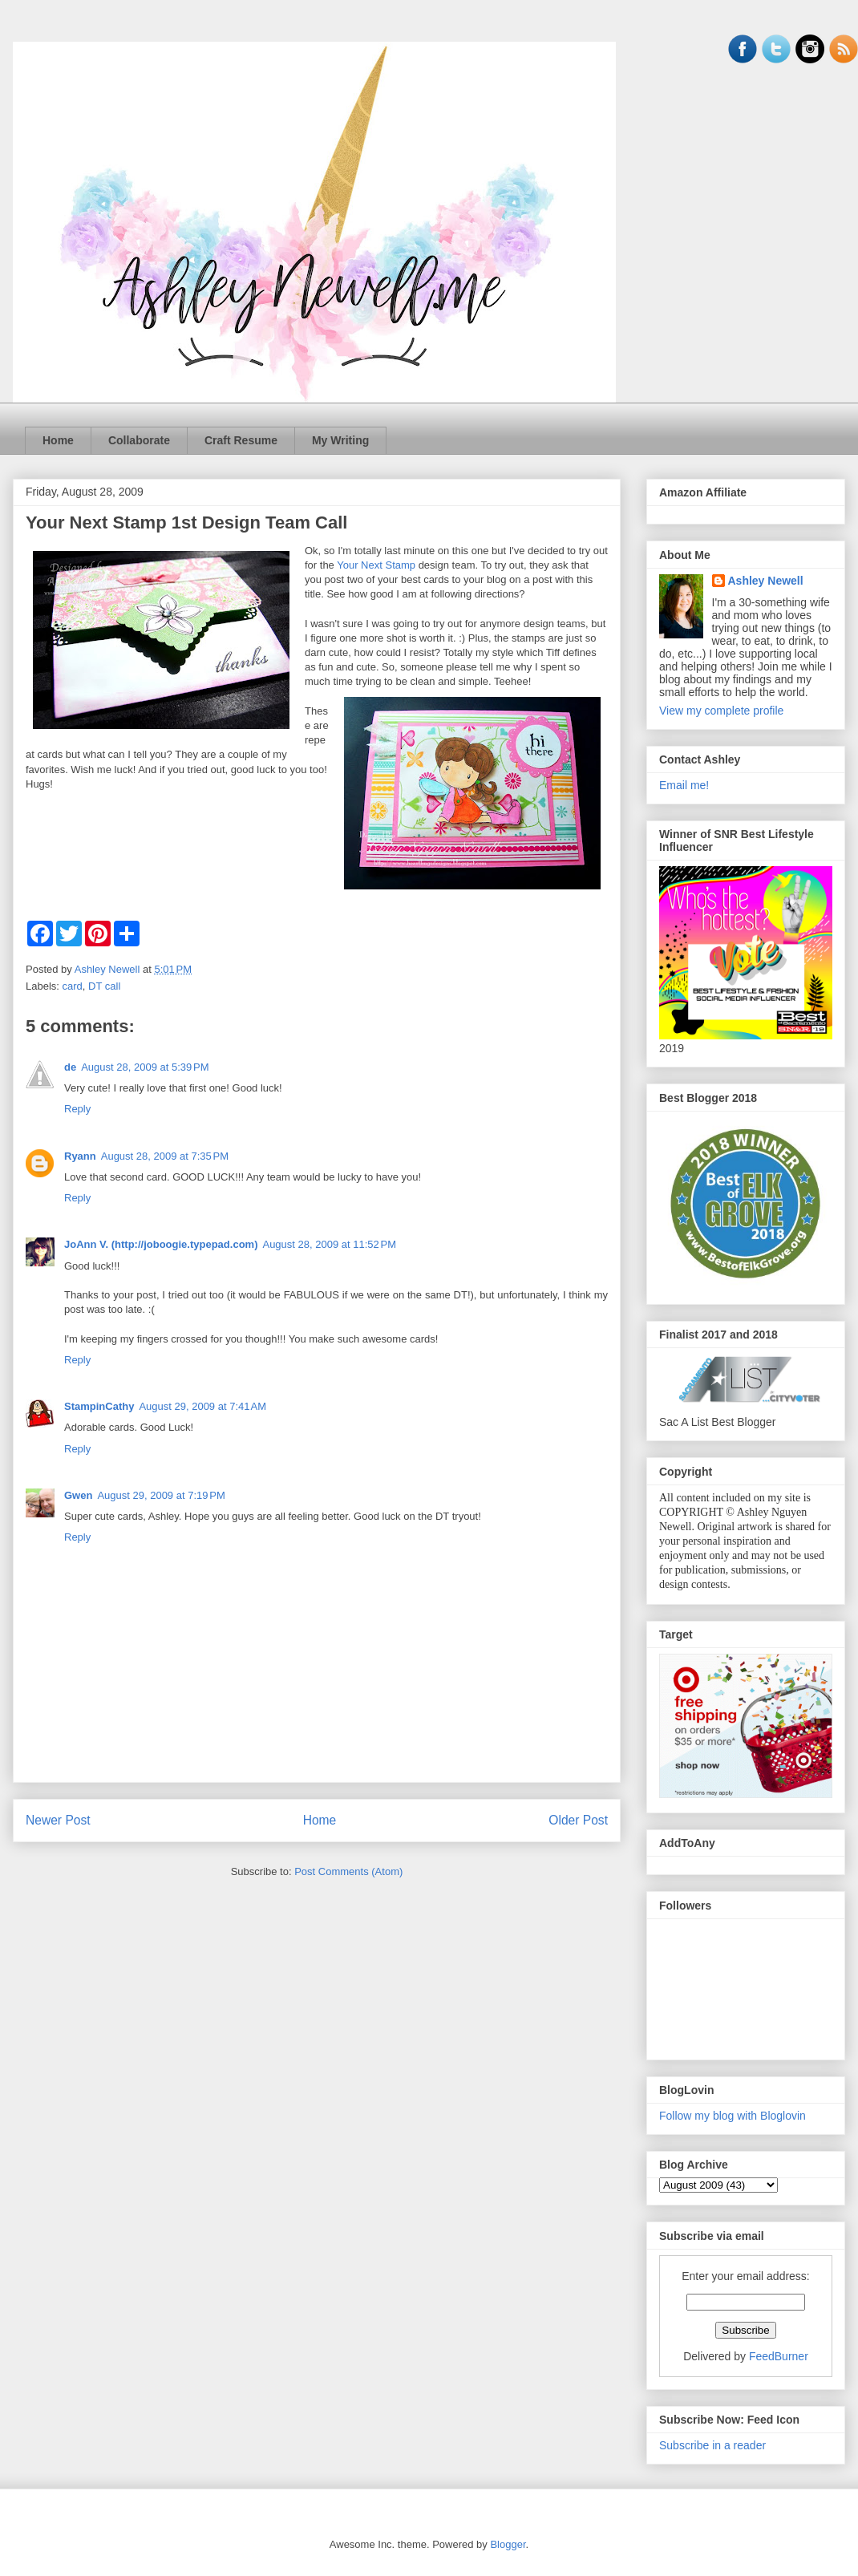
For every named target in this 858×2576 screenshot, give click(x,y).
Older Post (578, 1820)
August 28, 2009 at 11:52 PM (329, 1244)
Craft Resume (240, 440)
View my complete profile (721, 710)
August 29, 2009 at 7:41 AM (202, 1406)
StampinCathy (99, 1406)
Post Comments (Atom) (348, 1871)
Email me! (684, 785)
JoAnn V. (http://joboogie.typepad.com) (160, 1244)
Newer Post (58, 1820)
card (73, 986)
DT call (104, 986)
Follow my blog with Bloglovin (732, 2115)
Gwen (78, 1495)
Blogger (507, 2544)
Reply (77, 1109)
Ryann (80, 1156)
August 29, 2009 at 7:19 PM (161, 1495)
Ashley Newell (765, 580)
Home (58, 440)
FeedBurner (778, 2356)
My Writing (340, 440)
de (70, 1067)
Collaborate (139, 440)
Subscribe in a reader (712, 2445)
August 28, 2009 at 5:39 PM (144, 1067)
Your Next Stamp (376, 565)
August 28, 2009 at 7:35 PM (165, 1156)
